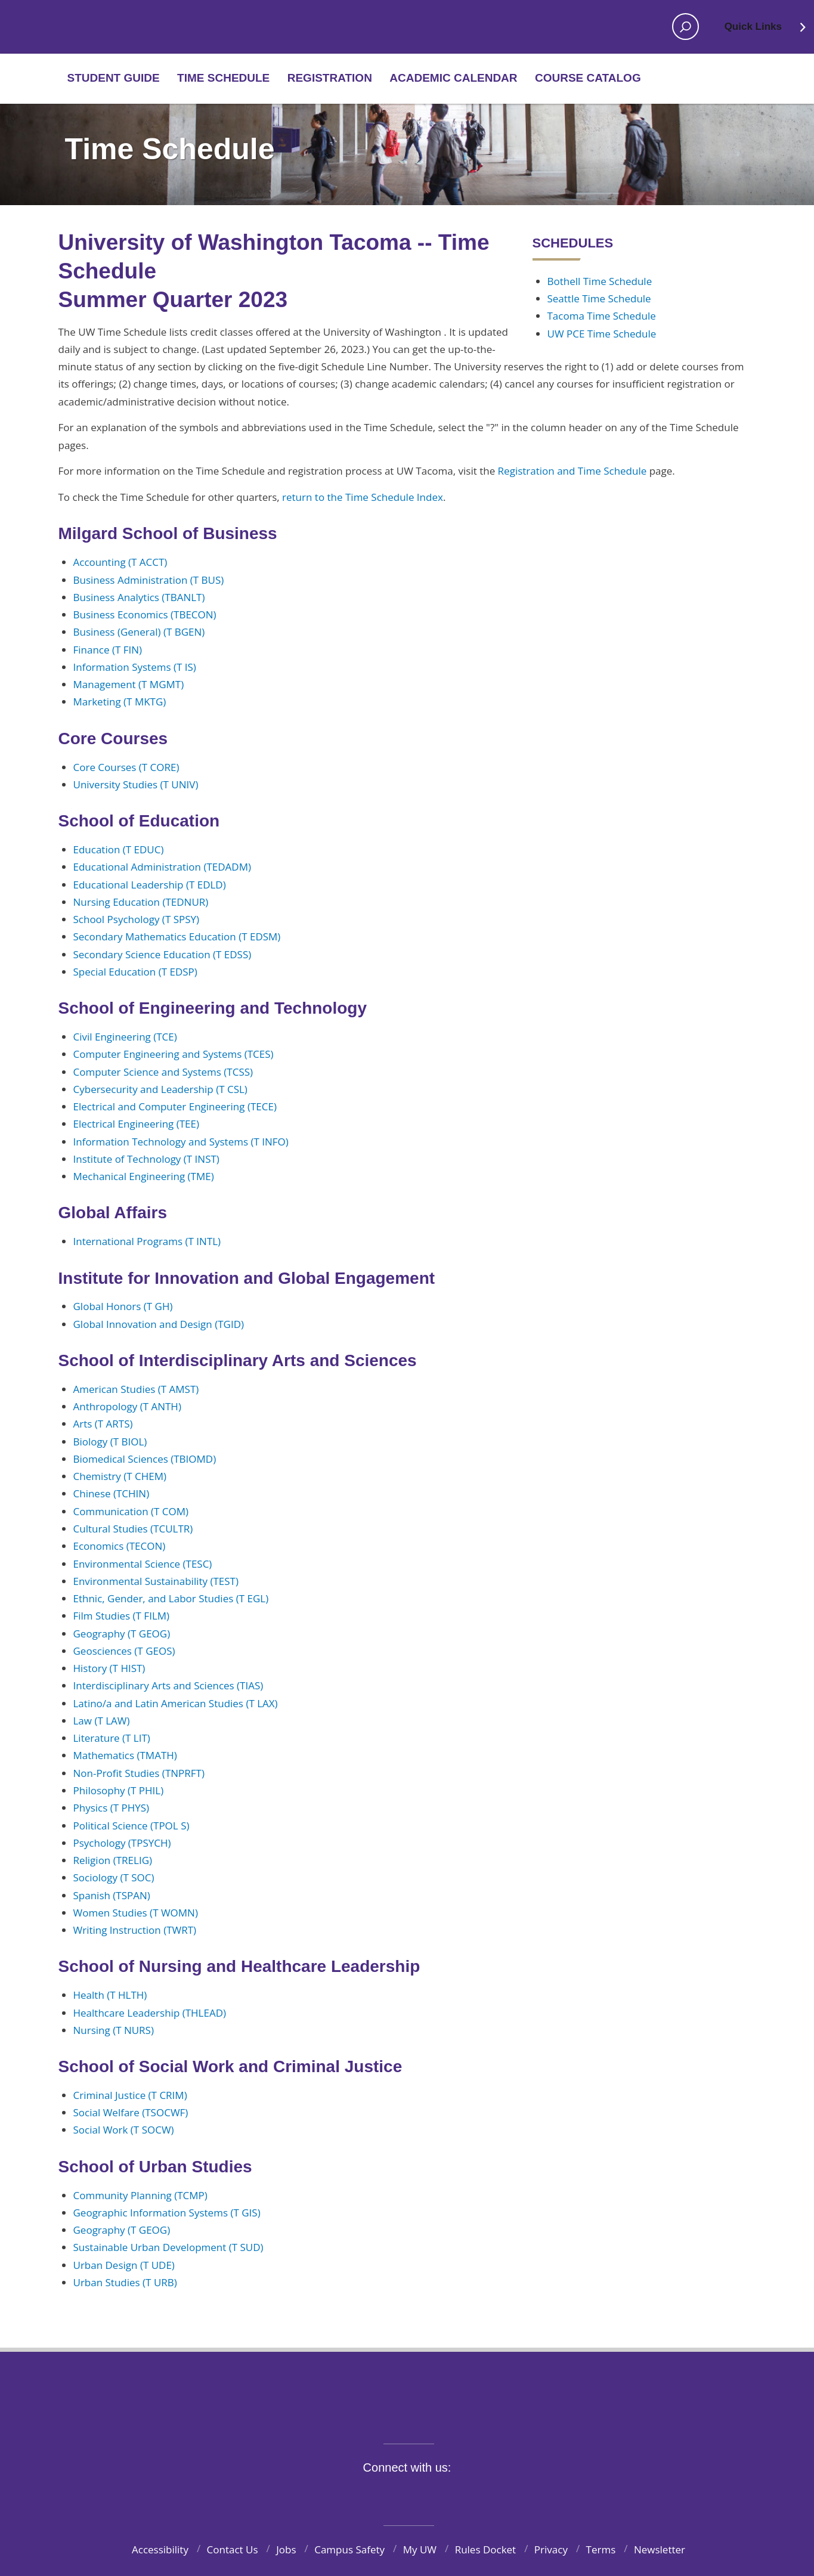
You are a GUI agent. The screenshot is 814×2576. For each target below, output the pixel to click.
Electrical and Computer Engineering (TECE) (175, 1106)
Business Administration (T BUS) (148, 580)
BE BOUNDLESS (407, 2417)
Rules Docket (485, 2549)
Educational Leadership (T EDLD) (149, 884)
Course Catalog (588, 78)
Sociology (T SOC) (113, 1877)
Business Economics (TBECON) (144, 614)
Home (107, 27)
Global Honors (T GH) (123, 1306)
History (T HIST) (109, 1668)
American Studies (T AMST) (136, 1389)
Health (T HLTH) (110, 1995)
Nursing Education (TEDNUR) (141, 902)
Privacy (551, 2549)
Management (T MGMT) (128, 684)
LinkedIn (456, 2495)
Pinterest (483, 2495)
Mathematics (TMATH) (125, 1755)
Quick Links (766, 30)
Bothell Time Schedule (599, 281)
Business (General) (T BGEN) (139, 632)
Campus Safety (349, 2549)
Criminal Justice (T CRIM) (130, 2095)
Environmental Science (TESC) (142, 1564)
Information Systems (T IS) (134, 667)
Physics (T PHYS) (111, 1808)
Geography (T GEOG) (122, 1633)
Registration (329, 78)
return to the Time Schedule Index (362, 497)
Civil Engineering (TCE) (125, 1037)
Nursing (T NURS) (113, 2030)
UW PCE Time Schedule (602, 333)
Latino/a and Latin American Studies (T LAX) (175, 1703)
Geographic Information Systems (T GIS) (167, 2212)
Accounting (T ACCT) (120, 562)
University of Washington (407, 2390)
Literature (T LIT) (111, 1738)
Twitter (372, 2495)
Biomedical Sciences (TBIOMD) (144, 1459)
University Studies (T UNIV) (136, 784)
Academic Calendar (453, 78)
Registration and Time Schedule (572, 471)
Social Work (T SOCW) (123, 2130)
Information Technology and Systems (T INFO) (181, 1141)
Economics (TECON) (119, 1546)
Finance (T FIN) (108, 650)
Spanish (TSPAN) (111, 1895)
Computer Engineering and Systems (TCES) (173, 1054)
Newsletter (659, 2549)
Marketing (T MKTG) (119, 701)
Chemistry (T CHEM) (120, 1476)
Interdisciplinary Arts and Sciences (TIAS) (168, 1685)
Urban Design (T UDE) (124, 2265)
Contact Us (232, 2549)
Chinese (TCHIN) (111, 1493)
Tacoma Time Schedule (601, 316)
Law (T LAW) (101, 1720)
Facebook (345, 2495)
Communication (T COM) (131, 1511)
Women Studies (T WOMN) (135, 1912)
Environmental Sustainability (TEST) (156, 1581)
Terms (601, 2549)
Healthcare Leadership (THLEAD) (150, 2013)
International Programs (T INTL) (147, 1241)
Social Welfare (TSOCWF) (130, 2112)
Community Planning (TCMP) (140, 2195)
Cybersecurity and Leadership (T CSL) (160, 1089)
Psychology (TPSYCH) (122, 1843)
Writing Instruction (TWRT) (135, 1930)
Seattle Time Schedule (599, 298)
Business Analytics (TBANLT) (139, 597)
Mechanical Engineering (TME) (143, 1176)
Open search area (681, 30)
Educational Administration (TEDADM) (162, 867)
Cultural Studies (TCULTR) (133, 1528)
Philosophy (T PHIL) (118, 1790)
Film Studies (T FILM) (121, 1616)
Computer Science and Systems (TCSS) (163, 1072)
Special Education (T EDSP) (135, 972)
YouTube (428, 2495)
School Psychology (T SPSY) (136, 919)
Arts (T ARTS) (103, 1424)
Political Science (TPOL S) (131, 1825)
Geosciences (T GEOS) (124, 1651)
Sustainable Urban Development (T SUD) (168, 2247)
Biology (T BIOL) (110, 1441)
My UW (420, 2549)
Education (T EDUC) (118, 849)
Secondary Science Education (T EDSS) (162, 954)
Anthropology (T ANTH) (127, 1406)
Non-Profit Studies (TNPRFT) (139, 1773)
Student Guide (113, 78)
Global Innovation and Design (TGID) (158, 1324)
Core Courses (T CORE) (126, 767)
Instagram (400, 2495)
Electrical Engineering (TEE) (136, 1124)
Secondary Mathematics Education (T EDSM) (177, 936)
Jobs (286, 2549)
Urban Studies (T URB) (125, 2282)
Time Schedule (223, 78)
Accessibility (160, 2549)
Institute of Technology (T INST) (146, 1159)
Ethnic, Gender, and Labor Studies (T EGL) (171, 1598)
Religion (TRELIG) (113, 1860)
